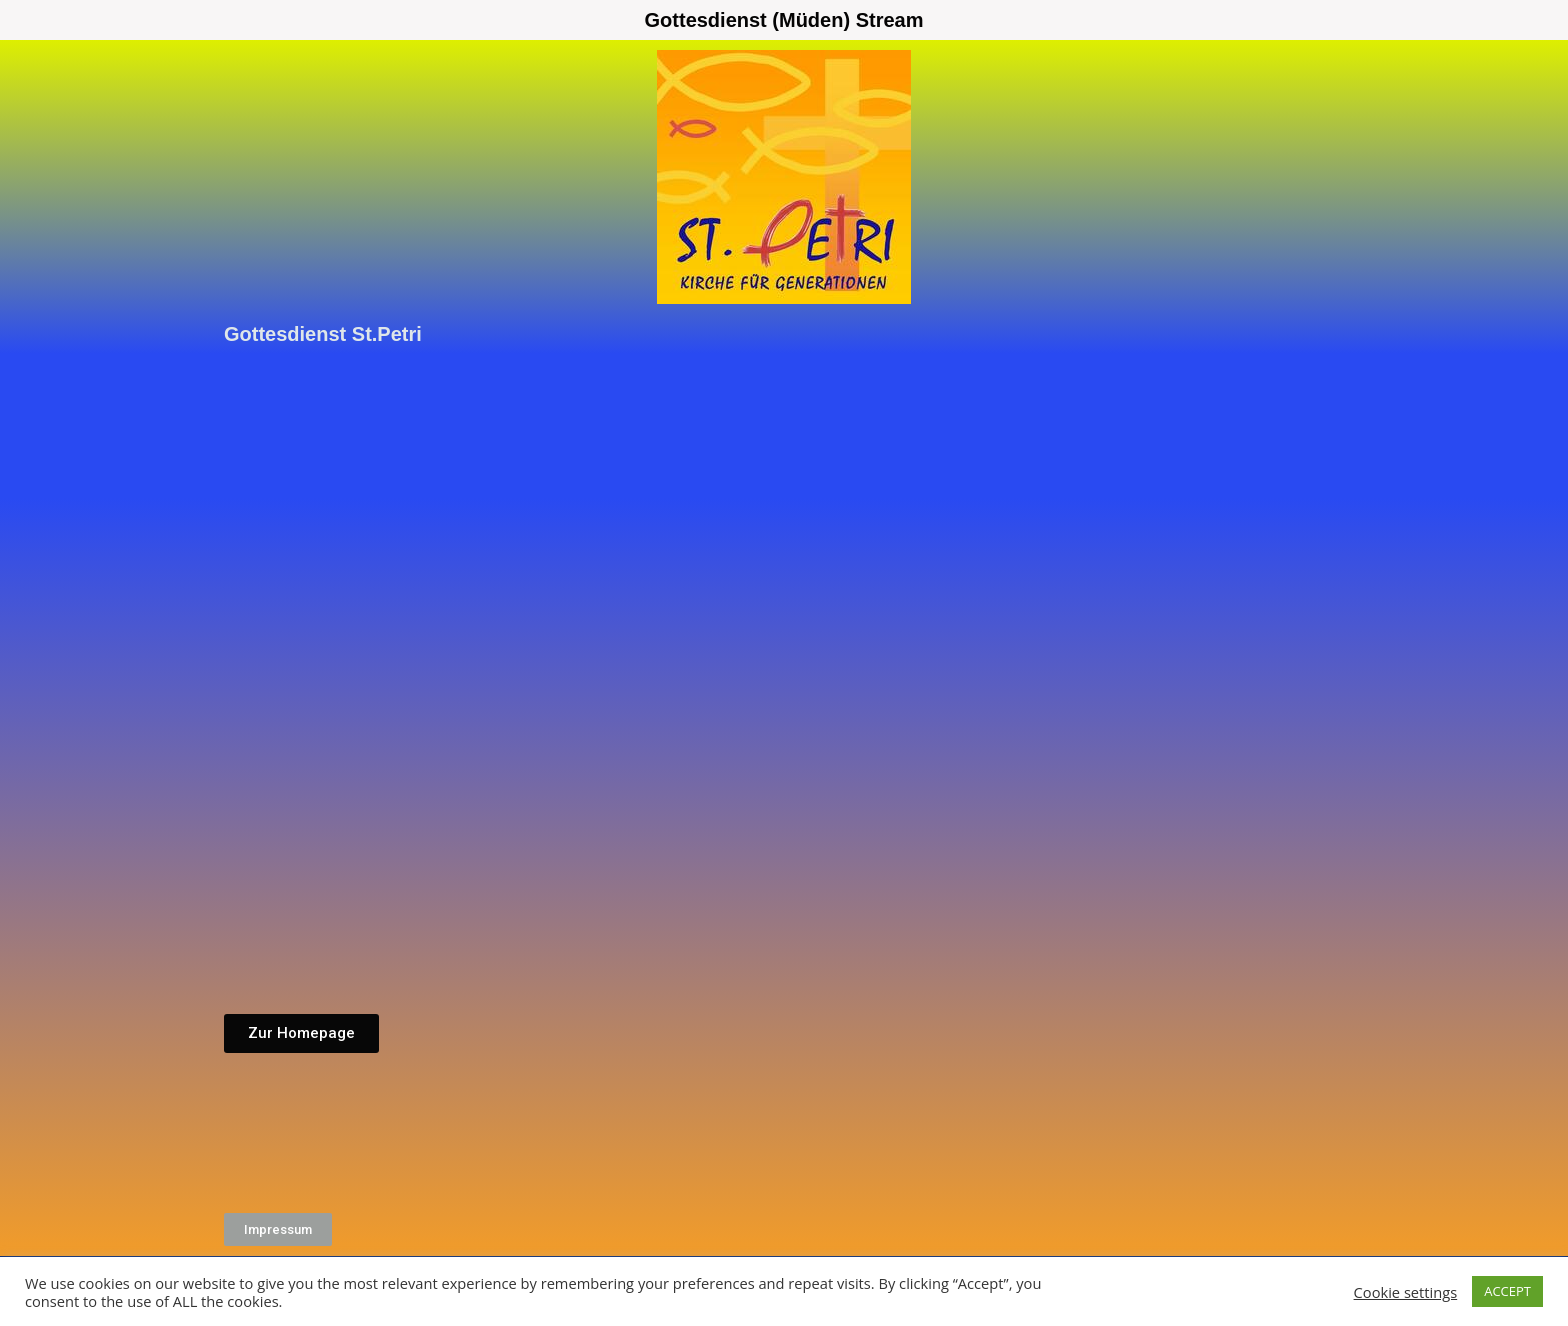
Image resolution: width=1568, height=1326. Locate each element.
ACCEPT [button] (1507, 1291)
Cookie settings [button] (1406, 1292)
